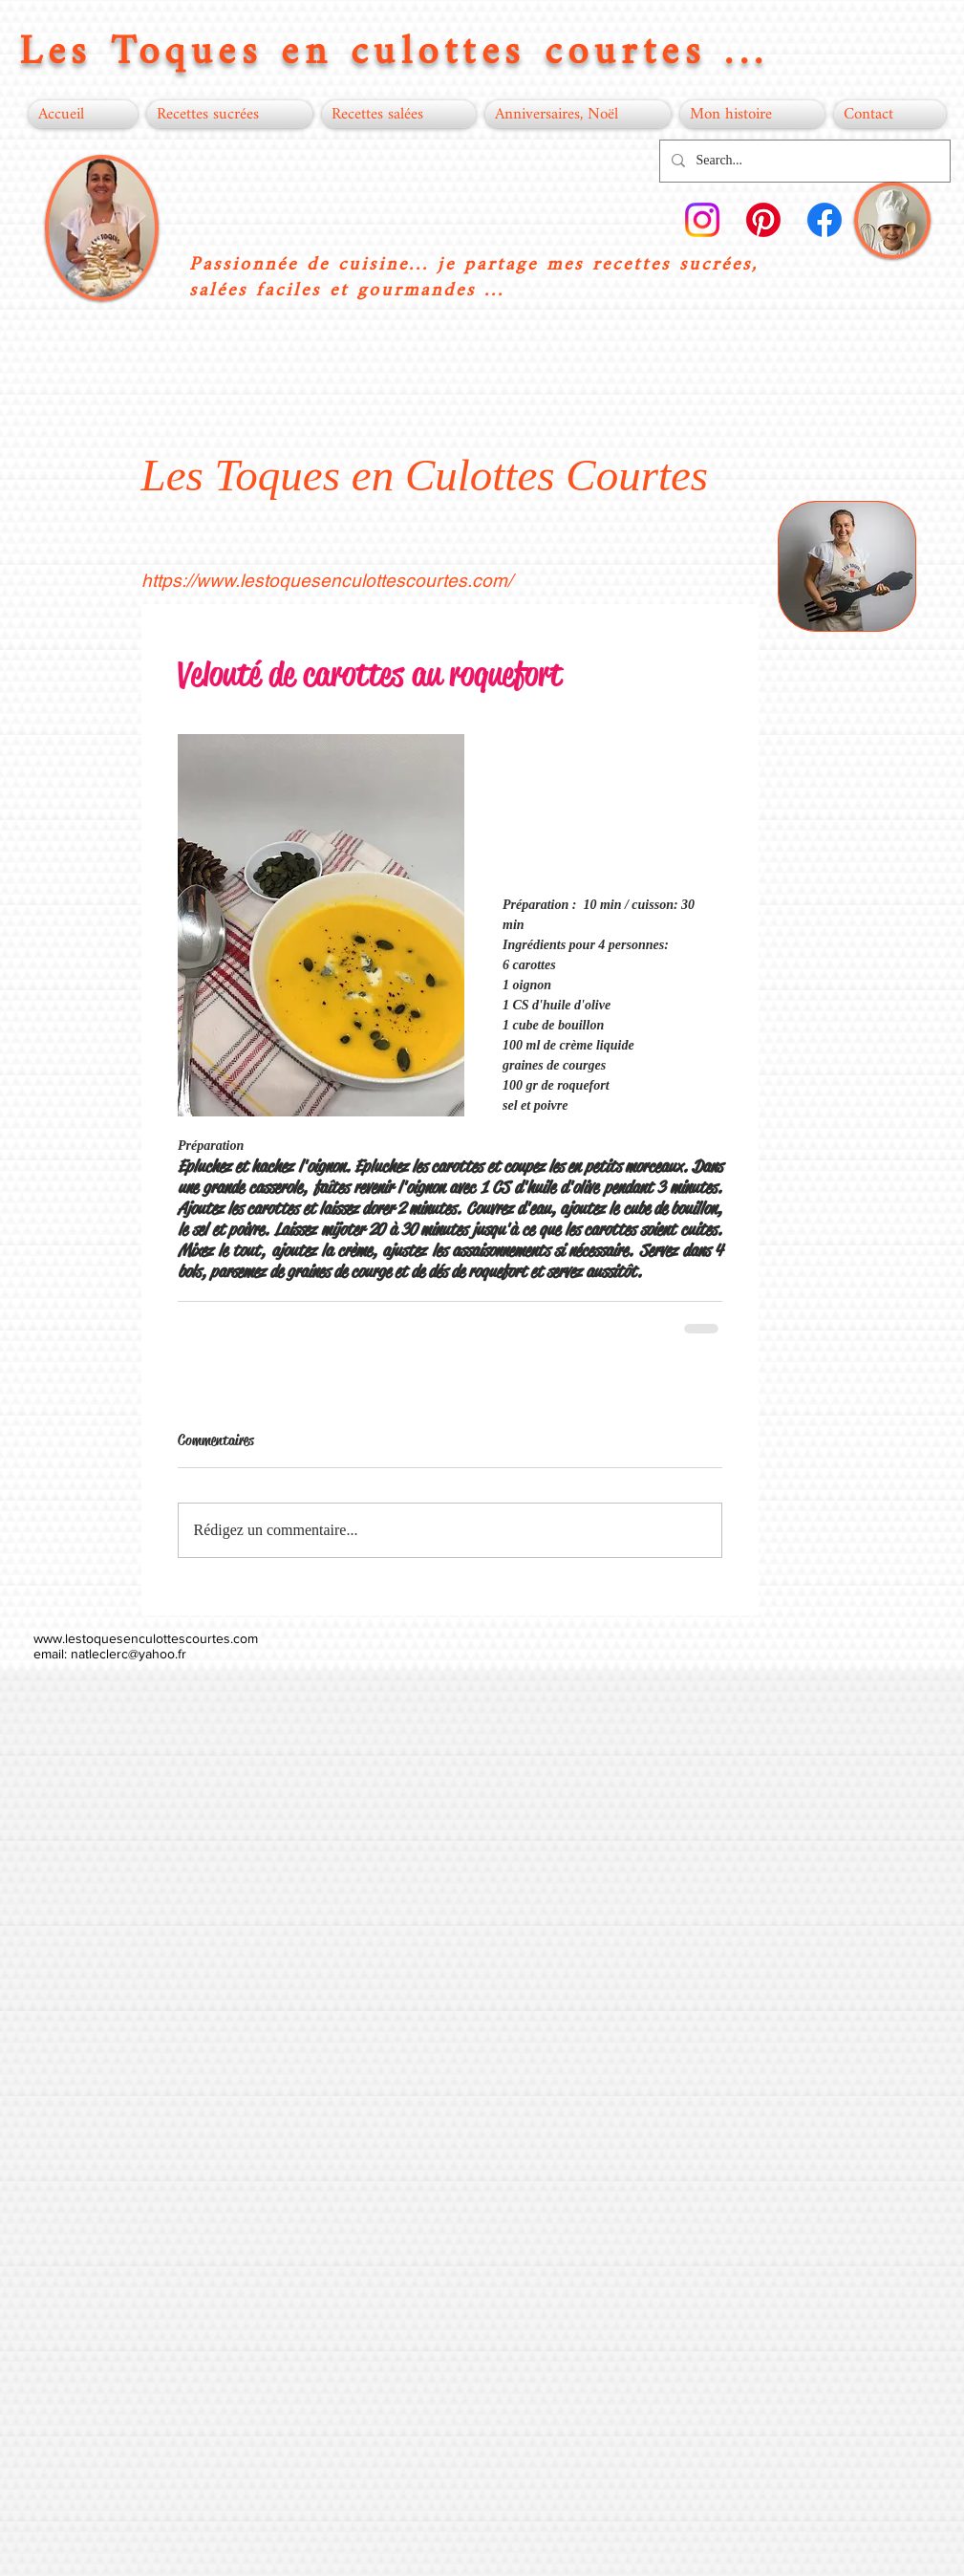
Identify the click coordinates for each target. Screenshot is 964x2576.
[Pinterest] (763, 220)
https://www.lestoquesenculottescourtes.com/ (326, 580)
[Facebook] (824, 220)
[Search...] (803, 161)
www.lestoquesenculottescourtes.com (145, 1638)
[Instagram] (702, 220)
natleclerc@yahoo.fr (128, 1653)
